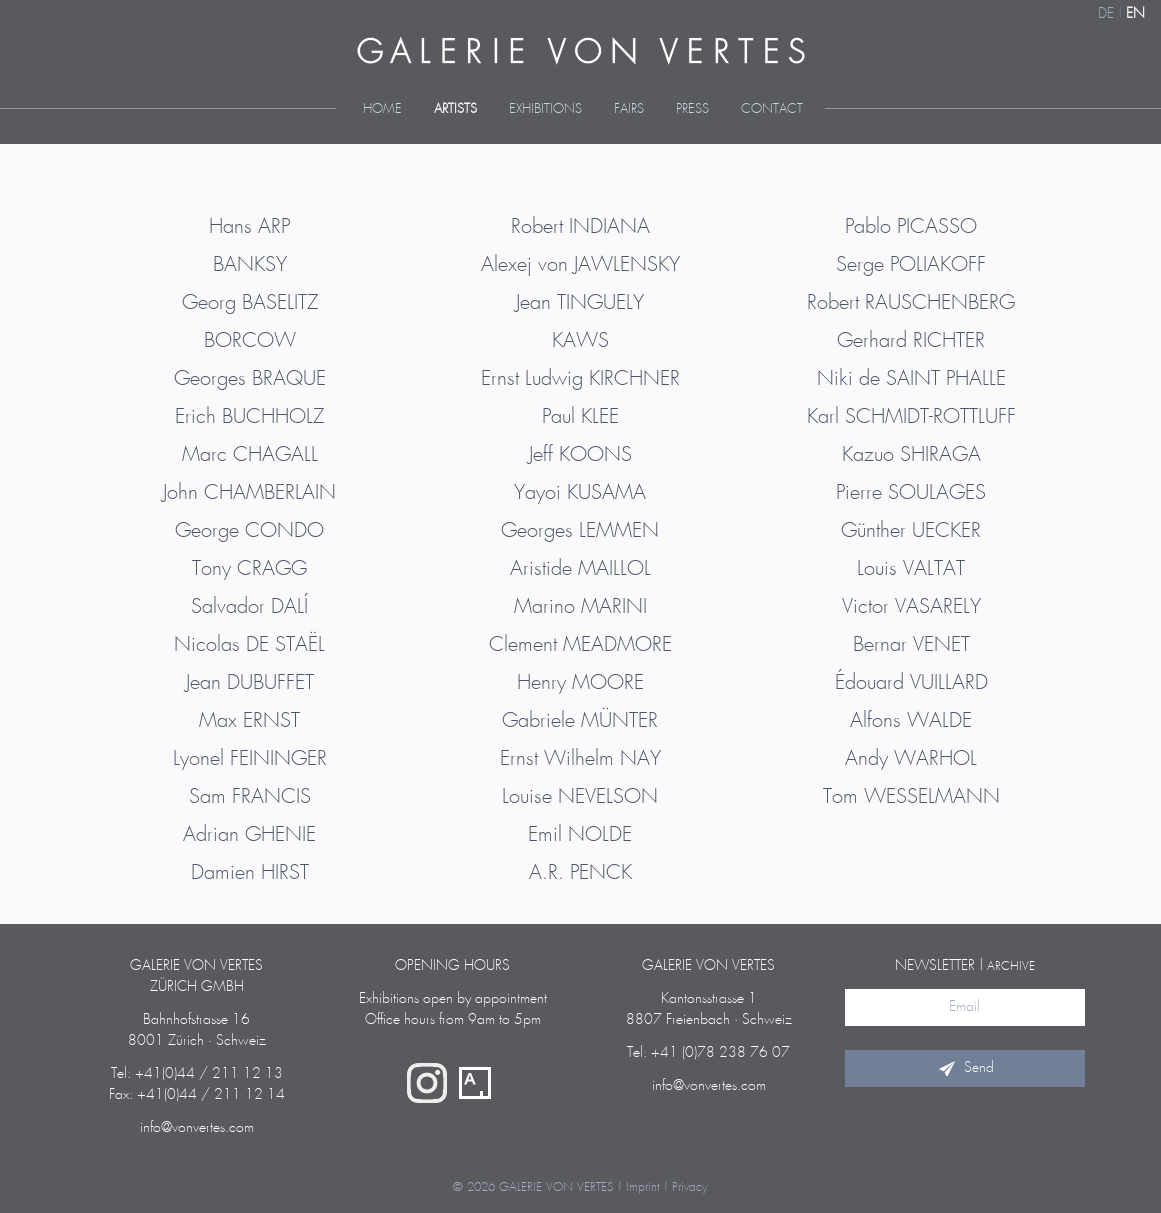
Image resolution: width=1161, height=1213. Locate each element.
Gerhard (911, 341)
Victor (911, 607)
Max (249, 721)
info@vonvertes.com (197, 1128)
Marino (580, 607)
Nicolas (249, 645)
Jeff (580, 455)
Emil (580, 835)
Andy (911, 759)
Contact (772, 109)
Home (382, 109)
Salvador (249, 607)
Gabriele (580, 721)
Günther (911, 531)
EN (1135, 14)
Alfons (911, 721)
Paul (580, 417)
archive (1011, 966)
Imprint (643, 1187)
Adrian (249, 835)
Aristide (580, 569)
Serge (911, 265)
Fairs (629, 109)
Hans (249, 227)
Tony (249, 569)
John (249, 493)
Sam (250, 797)
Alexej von (580, 265)
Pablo (911, 227)
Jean (250, 683)
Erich (249, 417)
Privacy (690, 1187)
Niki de (911, 379)
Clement (580, 645)
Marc (250, 455)
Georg (250, 303)
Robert (580, 227)
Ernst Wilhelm (580, 759)
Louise (580, 797)
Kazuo (911, 455)
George (249, 531)
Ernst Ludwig (580, 379)
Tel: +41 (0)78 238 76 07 (708, 1053)
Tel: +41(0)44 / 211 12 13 (197, 1074)
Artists (455, 109)
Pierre (911, 493)
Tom (911, 797)
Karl (911, 417)
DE (1106, 14)
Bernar (911, 645)
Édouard (911, 683)
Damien (250, 873)
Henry (580, 683)
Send (965, 1068)
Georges (250, 379)
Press (692, 109)
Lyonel (250, 759)
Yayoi (580, 493)
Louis (911, 569)
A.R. (580, 873)
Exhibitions (545, 109)
